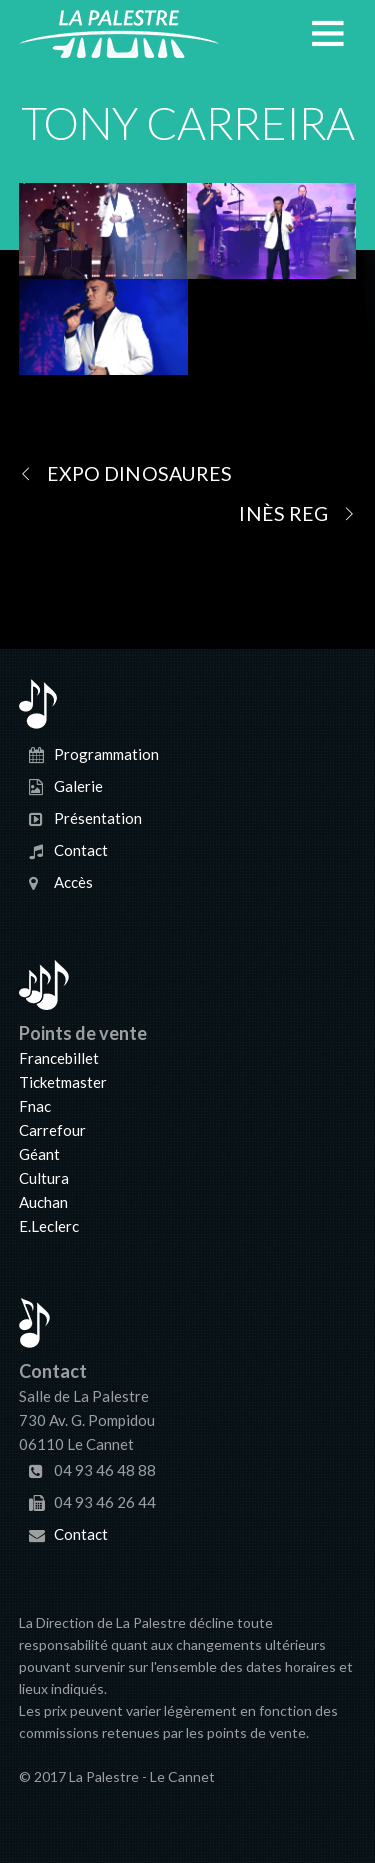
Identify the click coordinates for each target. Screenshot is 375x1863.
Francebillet (59, 1058)
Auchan (43, 1202)
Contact (81, 850)
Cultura (44, 1178)
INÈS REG (297, 513)
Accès (73, 882)
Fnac (35, 1106)
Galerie (78, 786)
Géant (39, 1154)
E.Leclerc (49, 1226)
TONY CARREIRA (187, 123)
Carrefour (52, 1130)
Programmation (106, 754)
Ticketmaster (63, 1082)
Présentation (98, 818)
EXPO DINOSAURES (125, 473)
